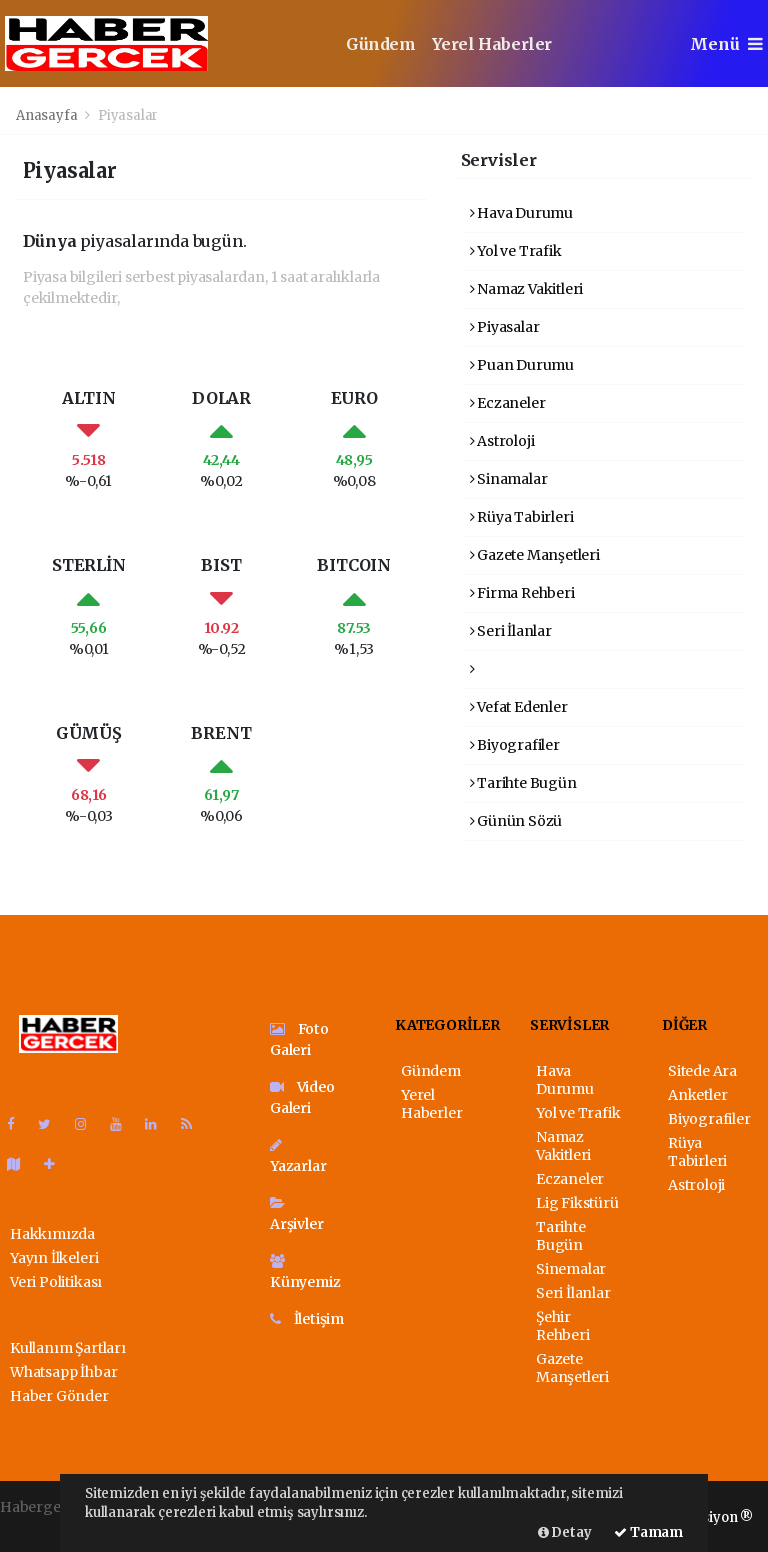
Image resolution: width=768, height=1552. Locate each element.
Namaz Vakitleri (527, 289)
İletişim (307, 1319)
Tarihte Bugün (523, 783)
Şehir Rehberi (563, 1326)
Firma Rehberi (522, 593)
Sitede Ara (702, 1071)
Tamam (648, 1532)
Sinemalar (571, 1269)
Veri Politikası (56, 1282)
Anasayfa (48, 115)
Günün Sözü (516, 821)
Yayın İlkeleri (54, 1258)
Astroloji (502, 441)
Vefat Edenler (519, 707)
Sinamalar (509, 479)
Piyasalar (128, 115)
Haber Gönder (59, 1396)
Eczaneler (508, 403)
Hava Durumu (522, 213)
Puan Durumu (522, 365)
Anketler (697, 1095)
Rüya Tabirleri (522, 517)
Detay (565, 1532)
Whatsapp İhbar (63, 1372)
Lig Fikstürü (577, 1203)
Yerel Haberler (492, 44)
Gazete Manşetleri (535, 555)
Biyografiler (515, 745)
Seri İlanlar (511, 631)
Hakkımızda (52, 1234)
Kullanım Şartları (68, 1348)
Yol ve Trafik (516, 251)
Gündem (381, 44)
